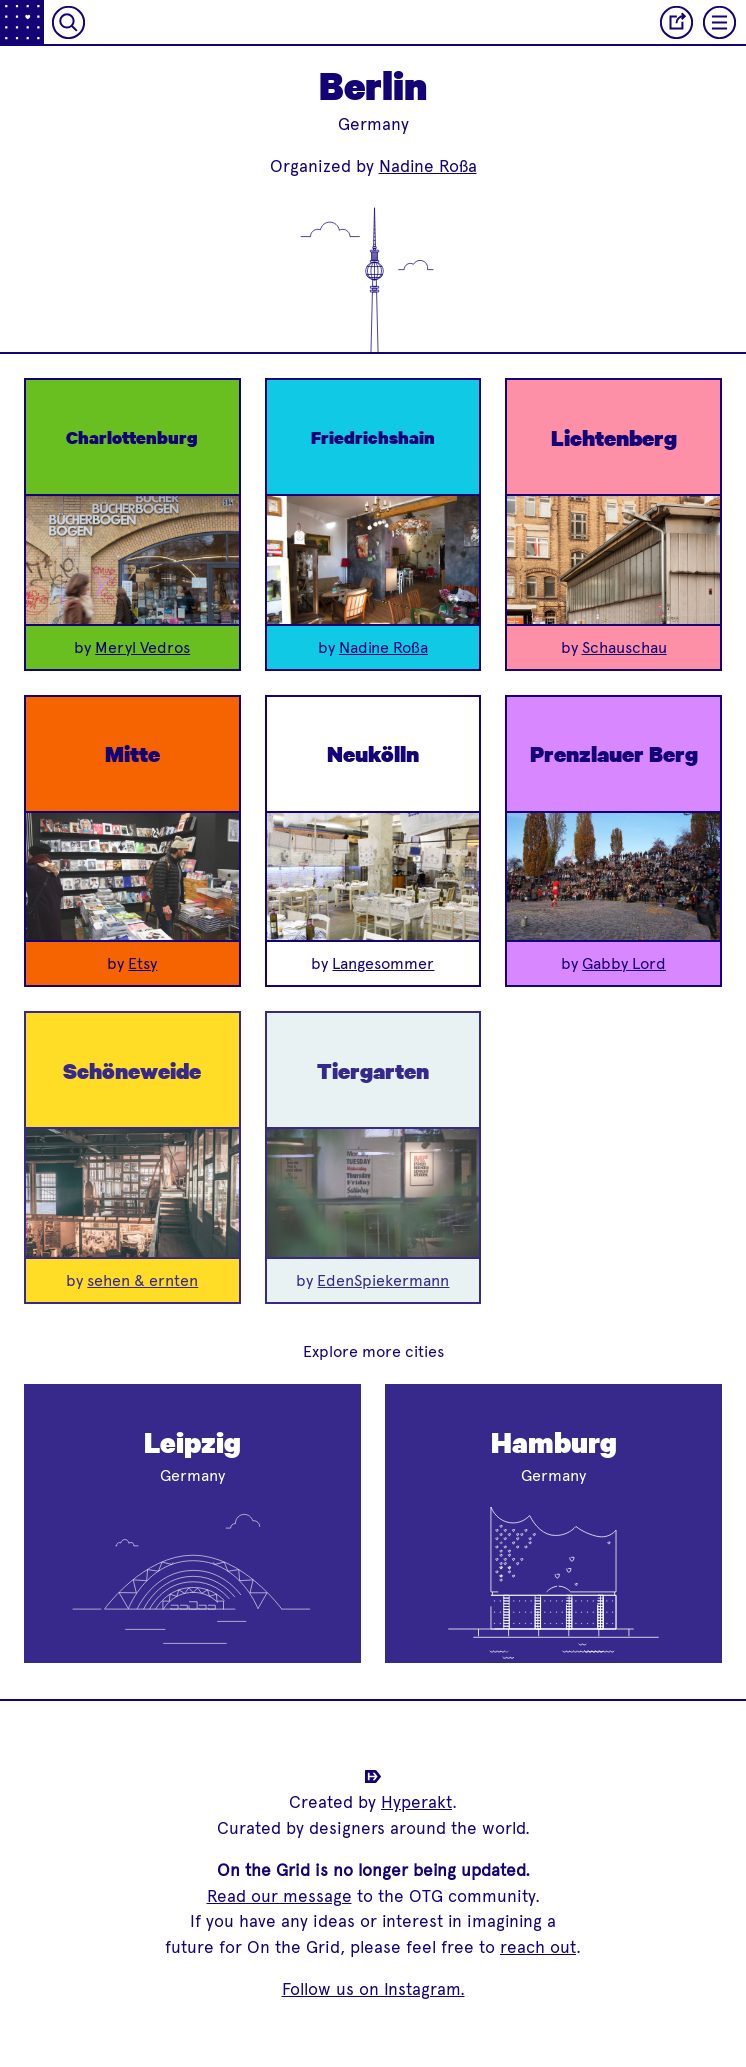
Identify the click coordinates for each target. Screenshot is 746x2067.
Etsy (142, 963)
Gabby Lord (624, 963)
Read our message (279, 1896)
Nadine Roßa (428, 166)
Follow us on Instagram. (373, 1989)
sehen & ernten (142, 1280)
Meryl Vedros (142, 647)
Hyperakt (416, 1802)
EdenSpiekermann (383, 1280)
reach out (538, 1947)
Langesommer (383, 963)
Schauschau (624, 647)
